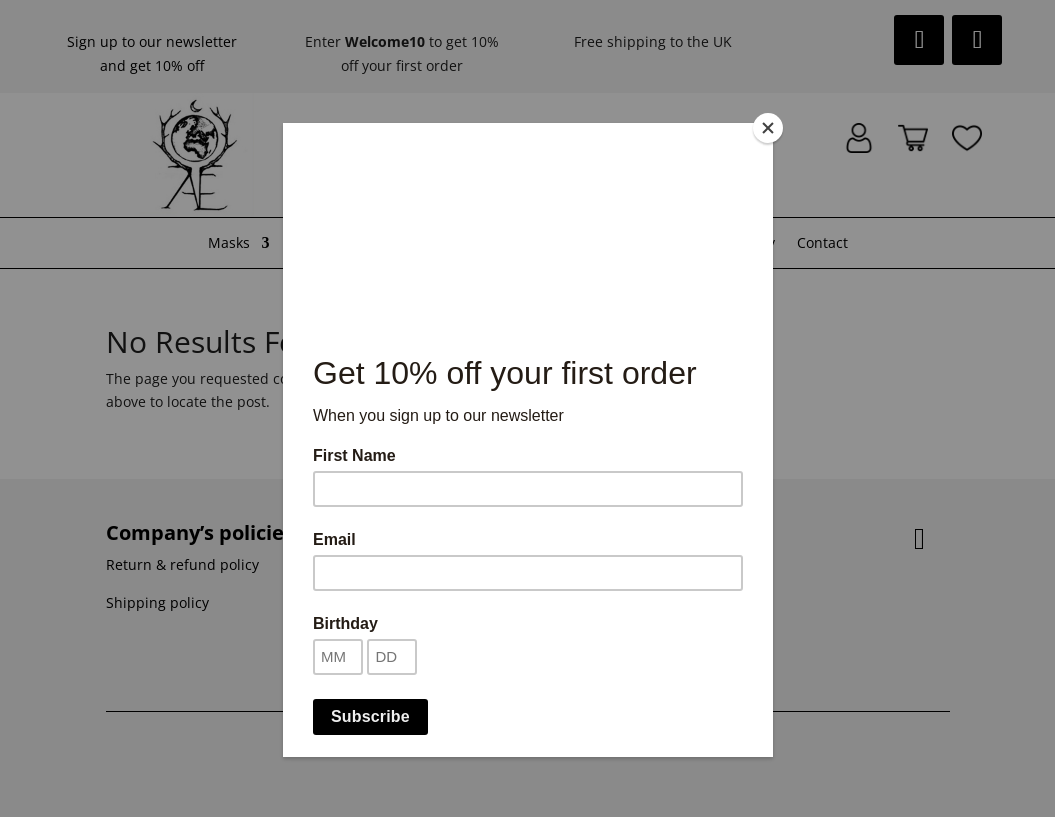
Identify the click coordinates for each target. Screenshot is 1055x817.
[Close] (768, 128)
